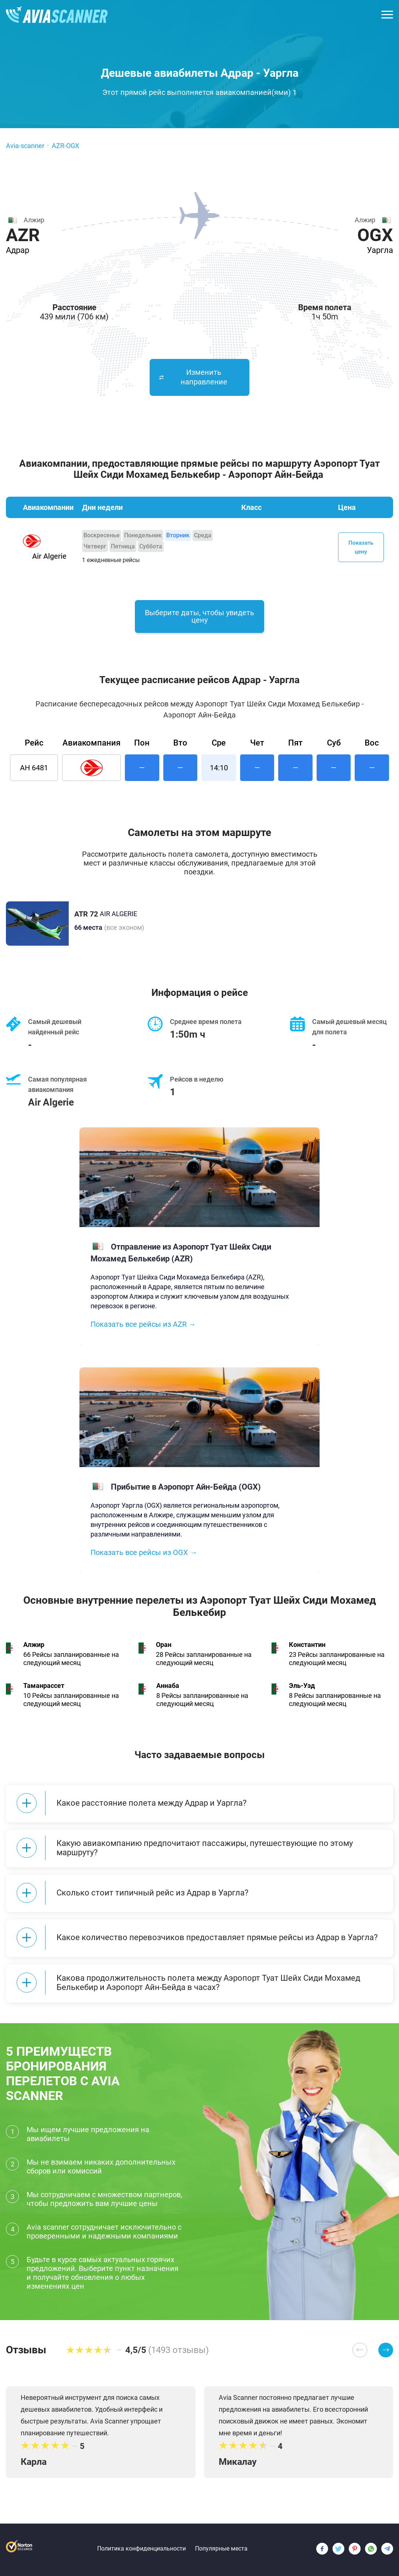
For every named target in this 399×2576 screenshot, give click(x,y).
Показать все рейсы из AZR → (143, 1325)
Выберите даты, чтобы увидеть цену (199, 618)
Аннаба (167, 1687)
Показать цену (360, 547)
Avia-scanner (25, 146)
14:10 (219, 769)
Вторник (178, 535)
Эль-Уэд (302, 1687)
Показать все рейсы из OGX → (144, 1553)
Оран (163, 1646)
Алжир (33, 1646)
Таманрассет (43, 1687)
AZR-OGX (65, 146)
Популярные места (221, 2548)
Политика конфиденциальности (141, 2548)
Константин (307, 1646)
